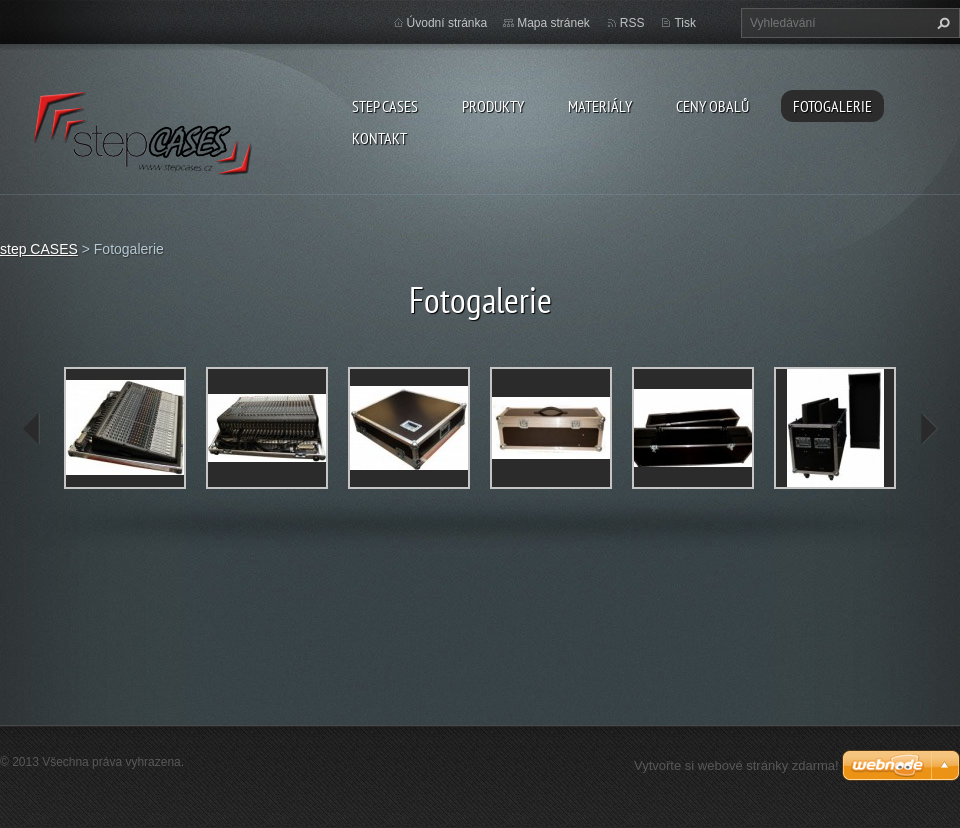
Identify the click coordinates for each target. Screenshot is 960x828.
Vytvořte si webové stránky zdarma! (736, 765)
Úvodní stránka (447, 23)
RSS (632, 23)
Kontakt (379, 138)
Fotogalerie (832, 106)
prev (32, 429)
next (928, 429)
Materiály (600, 106)
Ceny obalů (712, 106)
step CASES (385, 106)
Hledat (941, 23)
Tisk (685, 23)
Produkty (493, 106)
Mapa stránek (553, 23)
